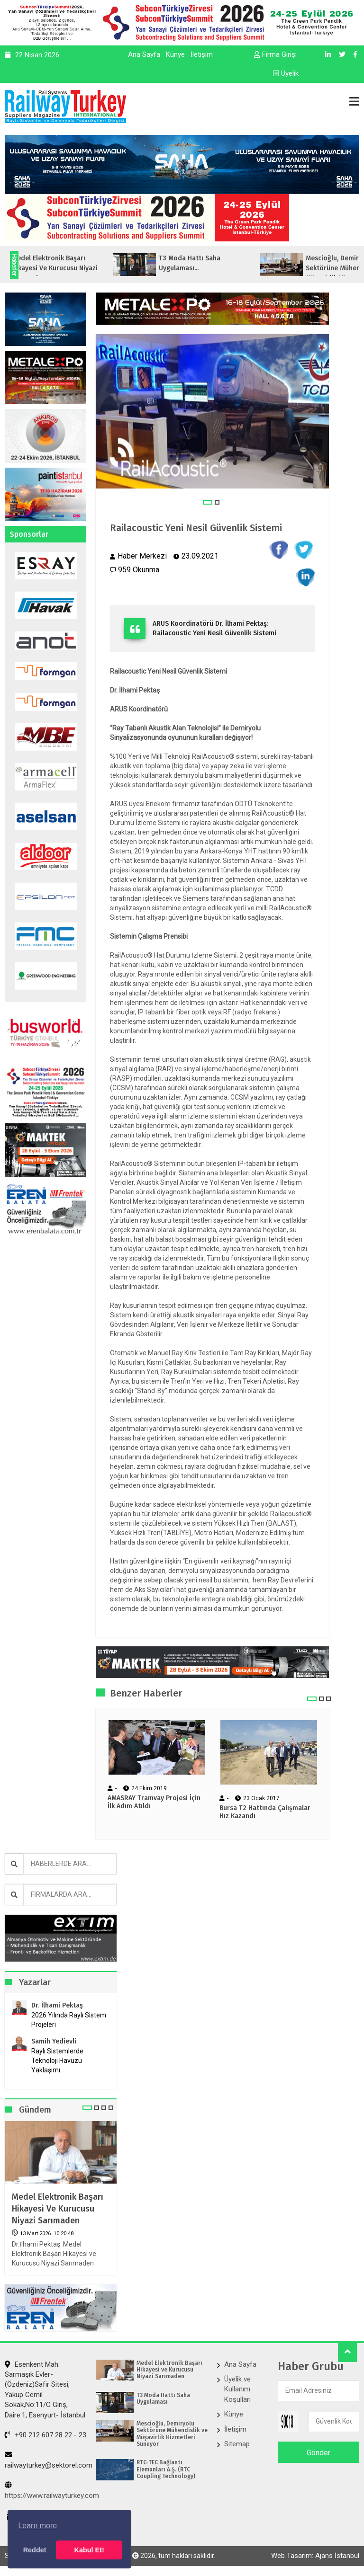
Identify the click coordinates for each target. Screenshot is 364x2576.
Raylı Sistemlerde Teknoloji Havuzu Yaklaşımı (57, 2060)
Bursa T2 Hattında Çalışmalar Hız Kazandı (264, 1812)
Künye (175, 54)
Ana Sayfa (144, 54)
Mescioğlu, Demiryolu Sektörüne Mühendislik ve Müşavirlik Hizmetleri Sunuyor (172, 2433)
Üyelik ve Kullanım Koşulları (237, 2389)
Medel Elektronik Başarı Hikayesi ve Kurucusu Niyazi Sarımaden (57, 2209)
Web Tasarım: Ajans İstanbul (315, 2555)
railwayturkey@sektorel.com (48, 2460)
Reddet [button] (34, 2550)
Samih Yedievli (53, 2041)
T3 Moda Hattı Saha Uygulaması (163, 2398)
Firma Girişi (275, 54)
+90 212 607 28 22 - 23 (45, 2435)
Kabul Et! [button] (89, 2550)
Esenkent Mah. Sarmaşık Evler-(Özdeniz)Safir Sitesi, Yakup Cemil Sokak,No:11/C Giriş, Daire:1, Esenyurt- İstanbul (45, 2389)
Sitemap (237, 2444)
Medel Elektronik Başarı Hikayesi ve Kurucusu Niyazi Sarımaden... (80, 268)
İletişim (202, 54)
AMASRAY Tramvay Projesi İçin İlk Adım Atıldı (154, 1802)
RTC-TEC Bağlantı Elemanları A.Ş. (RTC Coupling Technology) (165, 2469)
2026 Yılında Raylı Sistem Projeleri (68, 2019)
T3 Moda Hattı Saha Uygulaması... (215, 263)
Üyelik (286, 73)
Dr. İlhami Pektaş (57, 2005)
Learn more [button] (37, 2526)
